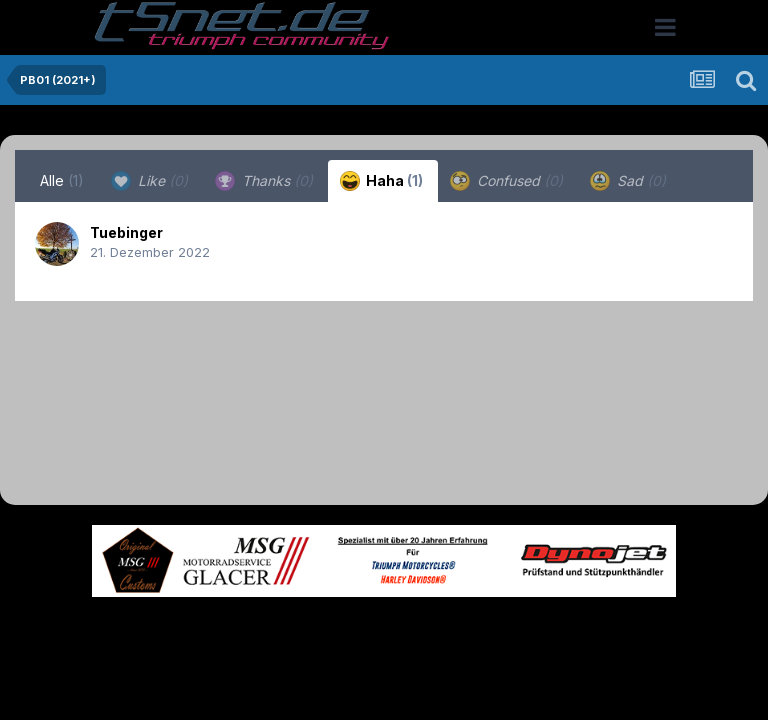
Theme (274, 627)
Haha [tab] (381, 181)
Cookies (582, 627)
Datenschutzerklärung (395, 627)
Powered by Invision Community (384, 670)
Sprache (192, 627)
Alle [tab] (62, 180)
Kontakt (511, 627)
